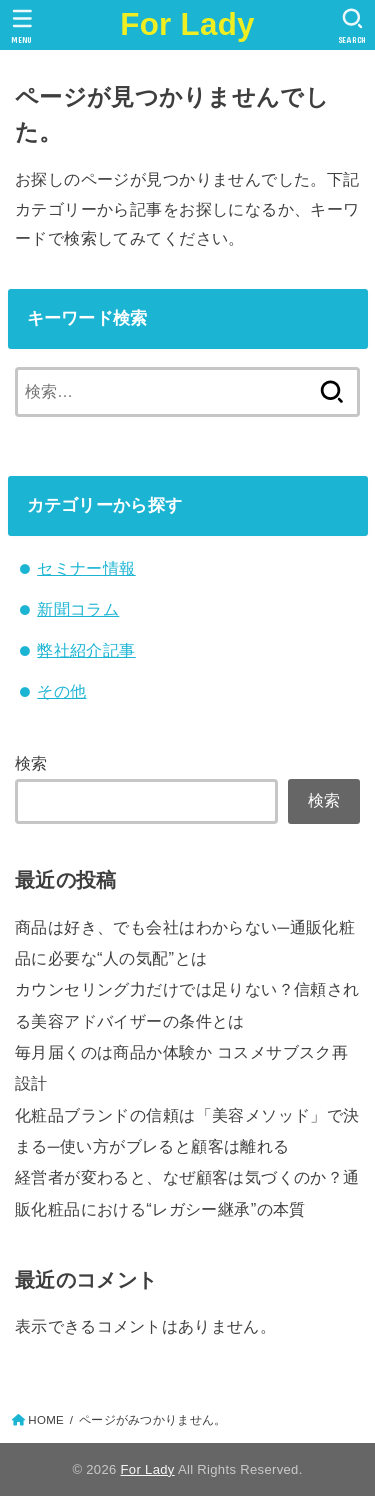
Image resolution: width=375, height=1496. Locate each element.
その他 (61, 691)
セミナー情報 (86, 568)
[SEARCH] (352, 26)
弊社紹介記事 (86, 650)
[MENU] (22, 26)
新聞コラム (78, 609)
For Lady (187, 24)
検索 (31, 763)
